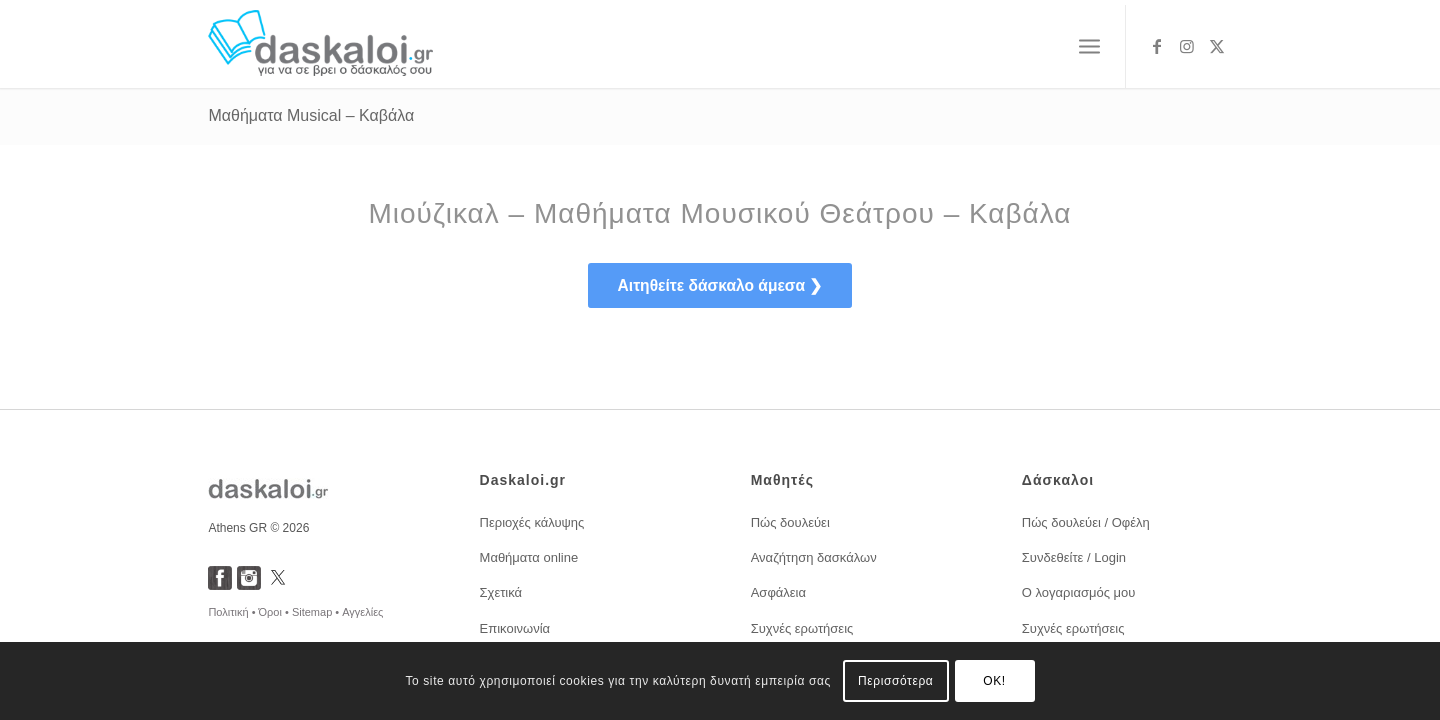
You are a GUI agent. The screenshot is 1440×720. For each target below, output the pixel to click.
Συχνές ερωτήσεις (802, 628)
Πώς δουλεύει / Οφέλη (1086, 522)
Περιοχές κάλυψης (532, 522)
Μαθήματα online (529, 557)
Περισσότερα (895, 681)
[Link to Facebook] (1157, 46)
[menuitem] (1089, 47)
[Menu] (1089, 47)
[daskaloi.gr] (320, 46)
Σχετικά (501, 592)
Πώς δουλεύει (790, 522)
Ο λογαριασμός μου (1079, 592)
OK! (994, 681)
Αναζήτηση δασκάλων (814, 557)
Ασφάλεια (778, 592)
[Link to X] (1217, 46)
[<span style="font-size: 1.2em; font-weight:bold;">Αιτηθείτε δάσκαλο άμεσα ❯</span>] (720, 286)
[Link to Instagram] (1187, 46)
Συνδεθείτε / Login (1074, 557)
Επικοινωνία (515, 628)
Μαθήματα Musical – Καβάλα (311, 115)
